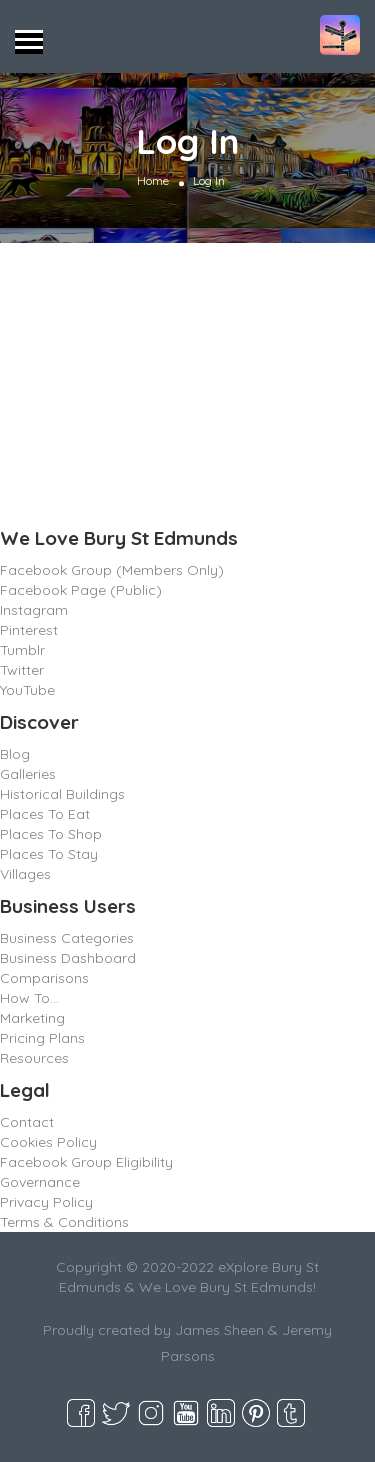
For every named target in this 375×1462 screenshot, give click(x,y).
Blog (15, 754)
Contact (27, 1122)
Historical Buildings (62, 794)
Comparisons (44, 978)
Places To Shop (51, 834)
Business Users (68, 906)
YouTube (27, 690)
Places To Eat (45, 814)
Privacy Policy (46, 1202)
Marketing (32, 1018)
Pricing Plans (42, 1038)
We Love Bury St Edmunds (119, 538)
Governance (40, 1182)
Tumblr (22, 650)
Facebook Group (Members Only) (112, 570)
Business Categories (67, 938)
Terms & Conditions (64, 1222)
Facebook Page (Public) (81, 590)
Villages (25, 874)
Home (153, 180)
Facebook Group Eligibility (86, 1162)
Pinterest (29, 630)
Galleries (28, 774)
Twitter (22, 670)
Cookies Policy (48, 1142)
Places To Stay (49, 854)
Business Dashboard (68, 958)
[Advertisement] (187, 379)
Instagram (34, 610)
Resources (34, 1058)
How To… (29, 998)
